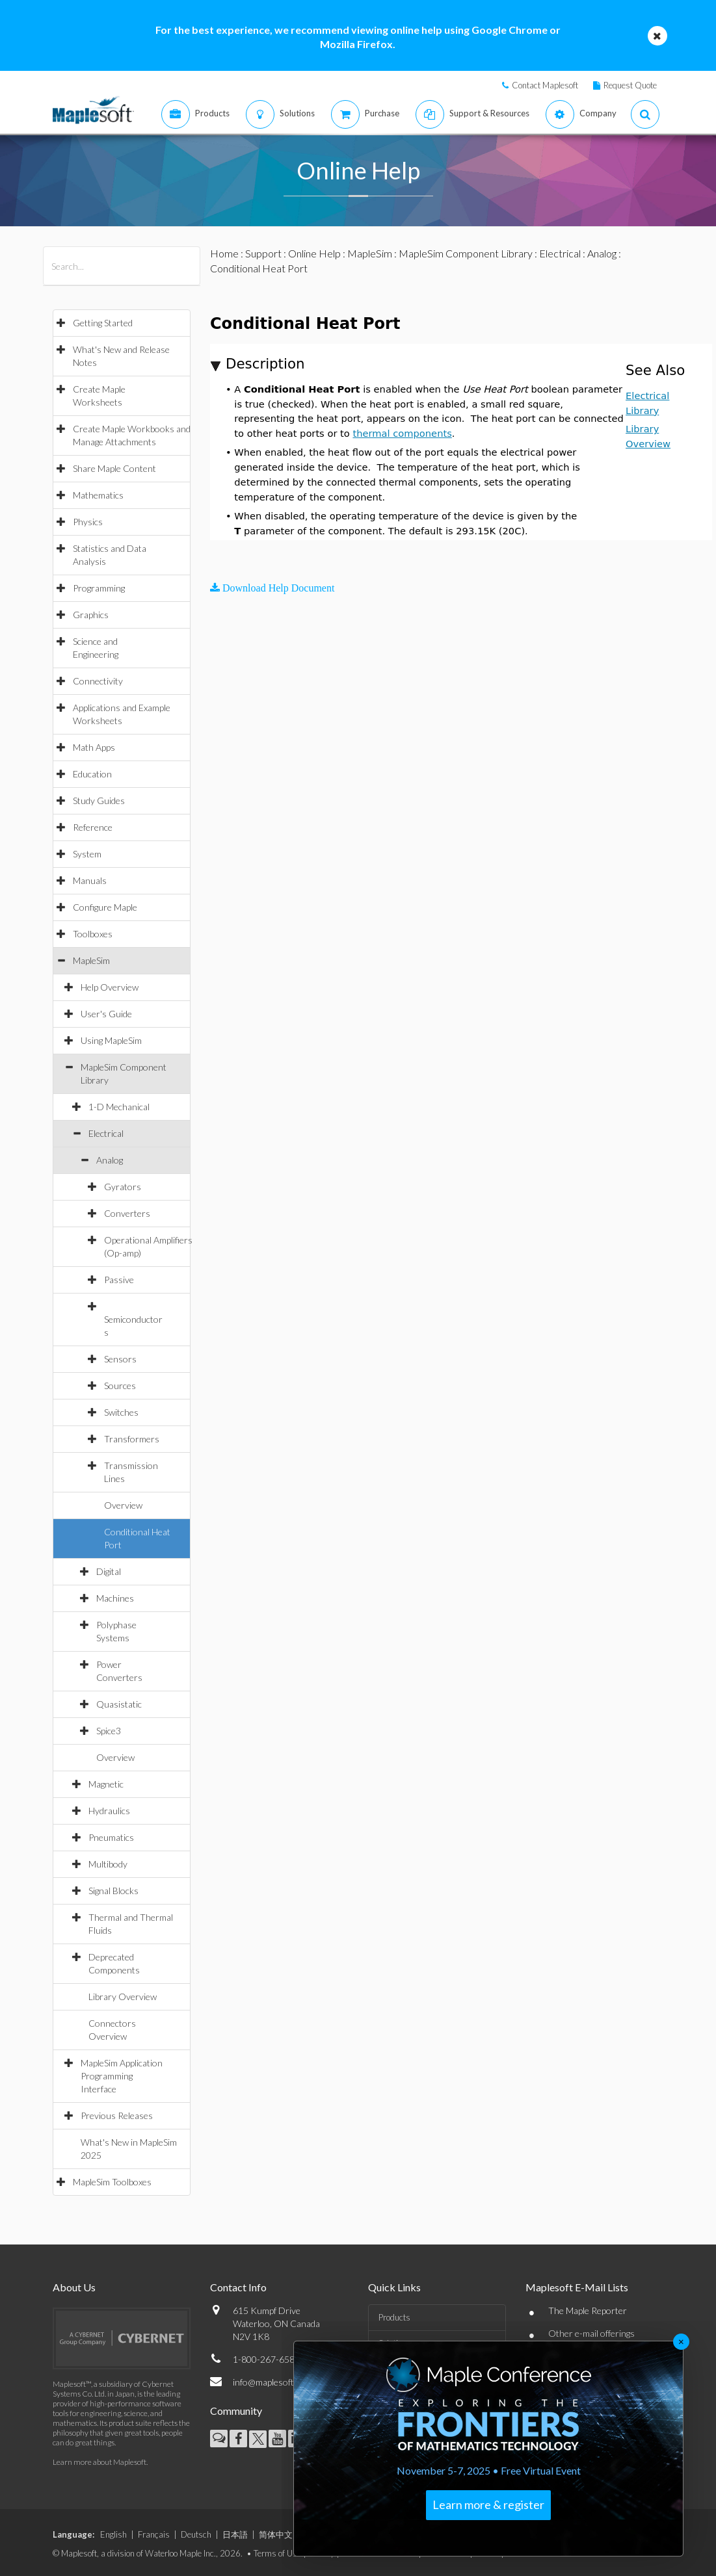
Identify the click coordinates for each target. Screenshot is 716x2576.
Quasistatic (119, 1704)
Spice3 (108, 1730)
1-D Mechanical (119, 1106)
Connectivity (98, 680)
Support (263, 253)
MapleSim (91, 960)
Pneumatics (111, 1837)
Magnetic (106, 1783)
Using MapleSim (111, 1040)
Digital (108, 1571)
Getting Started (103, 322)
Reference (93, 827)
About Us (74, 2287)
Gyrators (122, 1186)
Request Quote (630, 85)
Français (154, 2534)
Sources (120, 1385)
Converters (127, 1213)
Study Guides (99, 800)
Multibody (107, 1863)
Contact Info (238, 2287)
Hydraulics (109, 1810)
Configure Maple (105, 907)
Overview (123, 1505)
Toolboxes (93, 933)
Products (394, 2317)
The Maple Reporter (587, 2310)
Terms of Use (277, 2553)
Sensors (120, 1358)
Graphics (91, 614)
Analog (109, 1159)
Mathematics (98, 495)
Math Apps (94, 747)
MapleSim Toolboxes (112, 2181)
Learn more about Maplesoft (99, 2462)
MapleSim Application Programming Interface (122, 2075)
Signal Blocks (113, 1890)
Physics (88, 521)
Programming (99, 587)
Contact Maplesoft (545, 85)
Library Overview (122, 1996)
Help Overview (110, 987)
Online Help (314, 253)
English (113, 2534)
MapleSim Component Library (466, 253)
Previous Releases (117, 2115)
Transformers (131, 1438)
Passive (119, 1279)
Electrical (106, 1133)
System (87, 853)
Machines (115, 1598)
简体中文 (276, 2534)
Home (224, 253)
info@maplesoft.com (272, 2381)
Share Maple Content (114, 468)
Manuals (90, 880)
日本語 (235, 2534)
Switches (121, 1412)
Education (92, 773)
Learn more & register (488, 2504)
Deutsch (196, 2534)
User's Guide (106, 1013)
